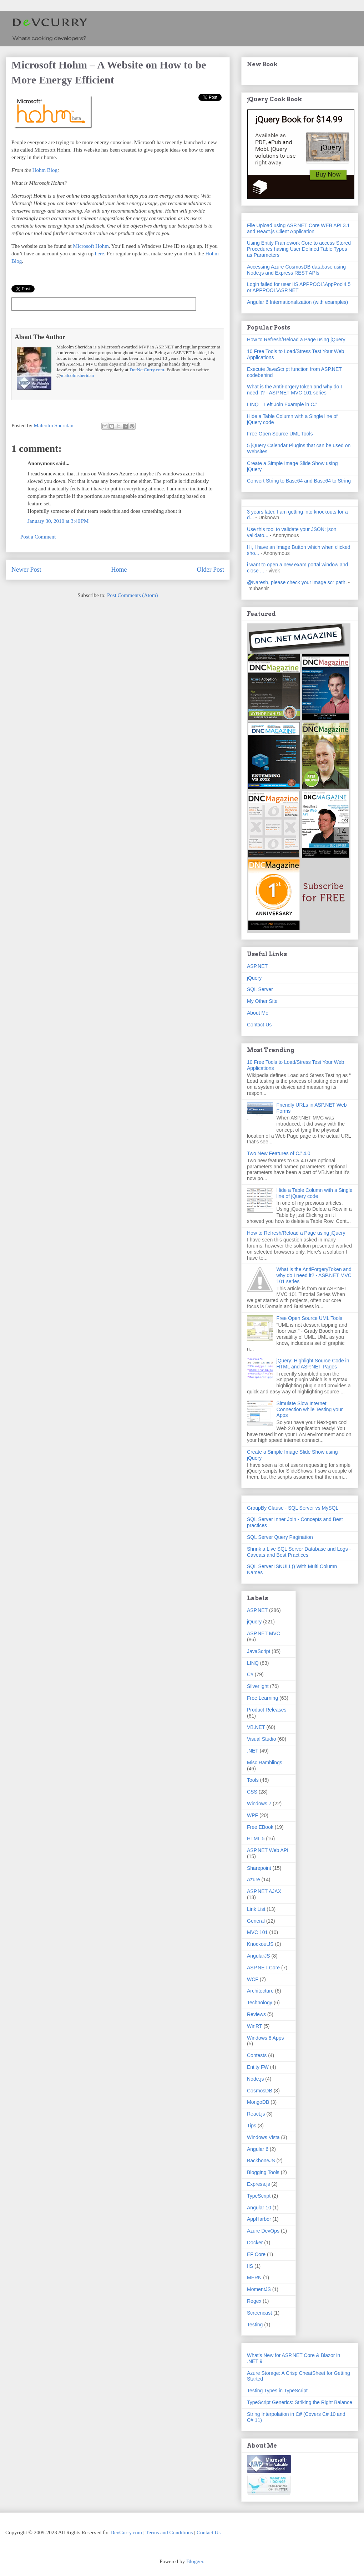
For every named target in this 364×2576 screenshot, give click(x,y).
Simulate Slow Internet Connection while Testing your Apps (310, 1409)
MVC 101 (257, 1932)
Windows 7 (259, 1803)
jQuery (254, 978)
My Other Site (262, 1001)
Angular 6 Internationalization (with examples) (297, 302)
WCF (252, 1979)
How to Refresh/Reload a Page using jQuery (296, 339)
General (256, 1921)
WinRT (254, 2026)
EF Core (256, 2254)
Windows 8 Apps (265, 2038)
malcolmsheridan (77, 375)
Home (119, 569)
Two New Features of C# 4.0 (278, 1153)
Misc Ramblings (264, 1762)
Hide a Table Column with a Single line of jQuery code (315, 1193)
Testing (255, 2324)
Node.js (255, 2079)
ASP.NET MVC (263, 1633)
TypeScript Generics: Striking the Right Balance (299, 2402)
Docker (255, 2242)
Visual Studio (261, 1739)
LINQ (253, 1663)
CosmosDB (259, 2090)
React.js (256, 2114)
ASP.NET (257, 966)
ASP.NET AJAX (264, 1891)
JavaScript (258, 1651)
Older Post (210, 569)
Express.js (258, 2184)
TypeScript (259, 2196)
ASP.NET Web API (267, 1850)
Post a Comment (38, 537)
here (99, 253)
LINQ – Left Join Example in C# (282, 404)
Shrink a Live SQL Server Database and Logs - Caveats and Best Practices (299, 1552)
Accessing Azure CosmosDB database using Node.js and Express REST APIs (296, 270)
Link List (256, 1909)
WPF (252, 1815)
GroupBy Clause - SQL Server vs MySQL (292, 1508)
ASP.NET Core (263, 1967)
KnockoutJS (260, 1944)
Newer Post (26, 569)
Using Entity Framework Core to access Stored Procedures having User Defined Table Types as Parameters (299, 249)
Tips (251, 2125)
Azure (253, 1879)
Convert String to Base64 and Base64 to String (299, 481)
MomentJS (259, 2289)
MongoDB (258, 2102)
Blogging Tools (263, 2172)
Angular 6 (257, 2149)
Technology (259, 2002)
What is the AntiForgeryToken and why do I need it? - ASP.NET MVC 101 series (294, 390)
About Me (257, 1013)
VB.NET (256, 1727)
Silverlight (258, 1686)
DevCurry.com (126, 2532)
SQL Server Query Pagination (280, 1537)
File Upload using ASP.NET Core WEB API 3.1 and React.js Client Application (298, 228)
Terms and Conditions (169, 2532)
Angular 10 (259, 2207)
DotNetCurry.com (147, 369)
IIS (250, 2266)
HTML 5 (255, 1838)
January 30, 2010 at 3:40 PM (58, 521)
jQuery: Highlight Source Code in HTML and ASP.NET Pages (313, 1363)
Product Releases (267, 1710)
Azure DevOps (263, 2231)
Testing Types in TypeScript (277, 2390)
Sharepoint (259, 1868)
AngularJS (258, 1956)
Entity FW (258, 2067)
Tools (253, 1780)
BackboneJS (261, 2160)
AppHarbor (259, 2219)
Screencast (259, 2313)
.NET (252, 1751)
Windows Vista (263, 2137)
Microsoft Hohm (90, 246)
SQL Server (260, 989)
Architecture (260, 1991)
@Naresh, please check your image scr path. (297, 582)
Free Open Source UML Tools (280, 434)
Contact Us (259, 1024)
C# (250, 1674)
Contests (257, 2055)
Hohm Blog (44, 170)
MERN (254, 2277)
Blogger (194, 2561)
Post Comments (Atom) (132, 595)
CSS (252, 1792)
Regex (254, 2301)
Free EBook (260, 1827)
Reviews (256, 2014)
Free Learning (262, 1698)
